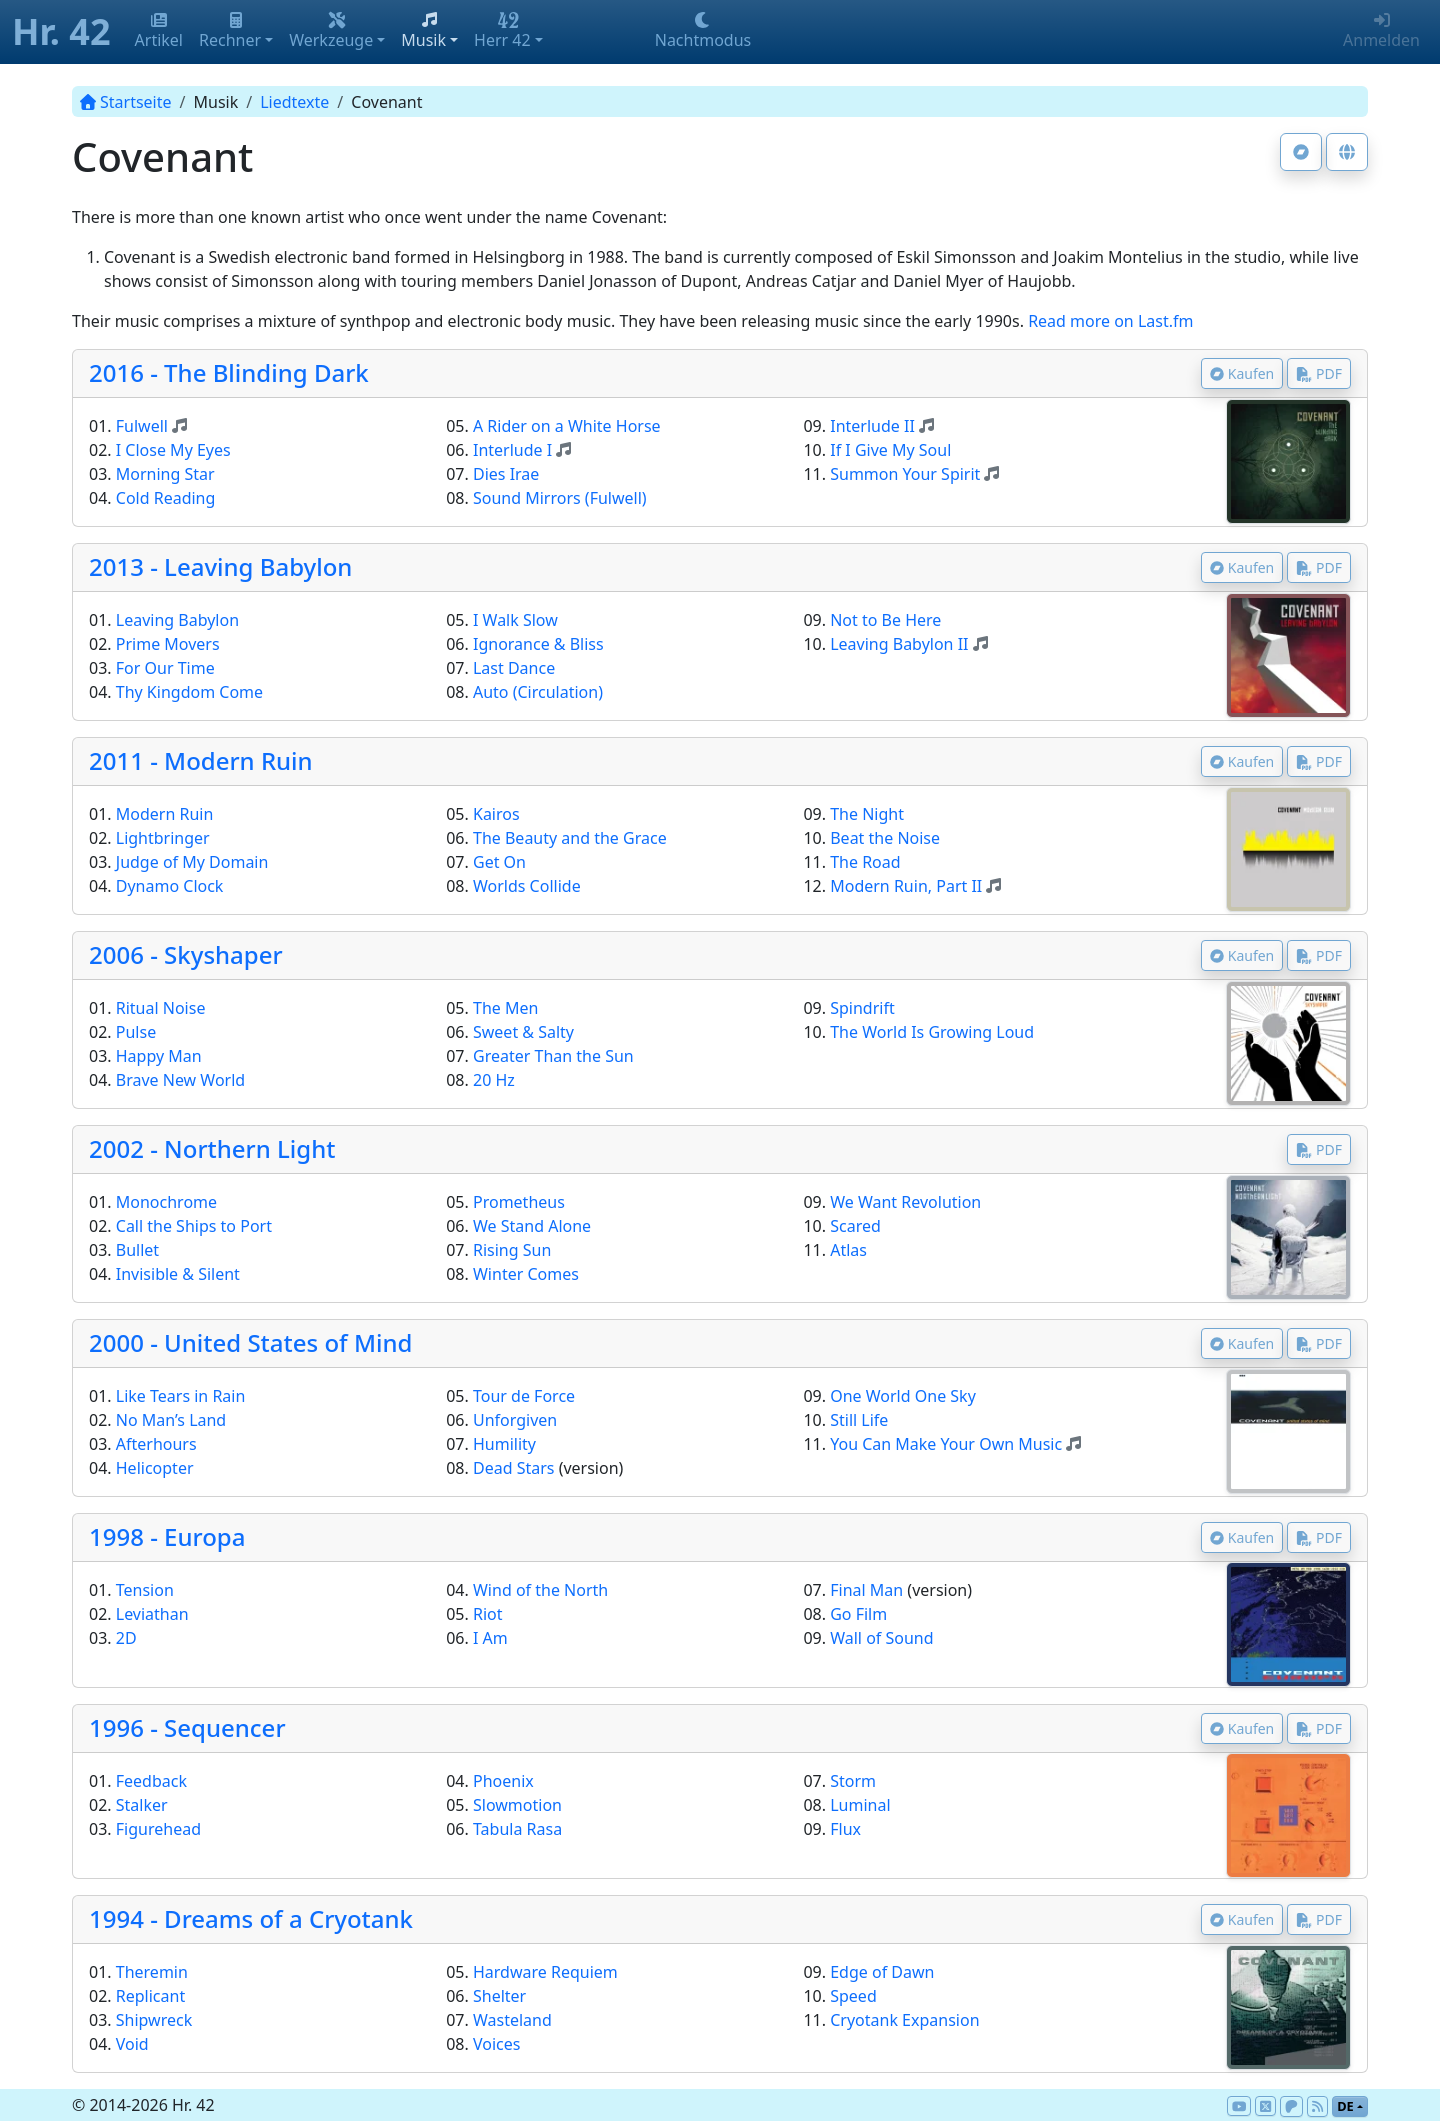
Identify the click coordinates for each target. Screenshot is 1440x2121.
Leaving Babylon (177, 620)
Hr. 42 (61, 31)
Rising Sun (512, 1250)
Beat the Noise (885, 838)
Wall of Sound (881, 1638)
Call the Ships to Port (194, 1226)
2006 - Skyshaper (186, 954)
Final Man (866, 1590)
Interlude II (872, 426)
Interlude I (512, 450)
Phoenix (503, 1781)
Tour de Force (524, 1396)
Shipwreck (154, 2020)
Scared (855, 1226)
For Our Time (165, 668)
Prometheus (519, 1202)
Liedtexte (294, 102)
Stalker (142, 1805)
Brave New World (180, 1080)
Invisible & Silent (178, 1274)
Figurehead (158, 1829)
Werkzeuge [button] (331, 31)
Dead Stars (514, 1468)
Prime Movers (168, 644)
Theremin (152, 1972)
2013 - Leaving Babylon (220, 566)
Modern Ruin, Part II (906, 886)
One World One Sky (903, 1396)
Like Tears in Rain (181, 1396)
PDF (1319, 373)
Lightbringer (163, 838)
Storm (853, 1781)
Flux (845, 1829)
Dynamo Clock (170, 886)
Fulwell (142, 426)
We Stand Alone (532, 1226)
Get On (499, 862)
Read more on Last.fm (1110, 321)
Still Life (859, 1420)
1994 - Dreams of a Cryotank (251, 1918)
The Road (865, 862)
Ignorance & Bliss (538, 644)
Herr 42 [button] (502, 31)
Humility (504, 1444)
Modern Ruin (165, 814)
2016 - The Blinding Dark (229, 372)
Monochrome (166, 1202)
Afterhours (156, 1444)
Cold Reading (166, 498)
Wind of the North (540, 1590)
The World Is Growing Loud (932, 1032)
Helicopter (155, 1468)
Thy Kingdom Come (189, 692)
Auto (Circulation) (538, 692)
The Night (867, 814)
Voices (496, 2044)
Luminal (860, 1805)
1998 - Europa (167, 1536)
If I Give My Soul (890, 450)
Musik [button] (423, 31)
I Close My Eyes (173, 450)
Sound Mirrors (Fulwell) (560, 498)
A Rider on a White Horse (567, 426)
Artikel (159, 31)
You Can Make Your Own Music (946, 1444)
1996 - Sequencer (187, 1727)
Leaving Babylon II (899, 644)
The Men (505, 1008)
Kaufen (1242, 373)
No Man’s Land (171, 1420)
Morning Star (165, 474)
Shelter (499, 1996)
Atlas (848, 1250)
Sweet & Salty (523, 1032)
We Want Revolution (905, 1202)
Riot (488, 1614)
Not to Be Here (885, 620)
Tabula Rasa (517, 1829)
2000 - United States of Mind (250, 1342)
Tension (145, 1590)
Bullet (137, 1250)
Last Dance (514, 668)
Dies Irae (506, 474)
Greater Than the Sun (553, 1056)
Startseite (126, 102)
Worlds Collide (527, 886)
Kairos (496, 814)
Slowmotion (517, 1805)
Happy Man (159, 1056)
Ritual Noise (161, 1008)
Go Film (858, 1614)
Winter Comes (526, 1274)
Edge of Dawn (882, 1972)
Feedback (151, 1781)
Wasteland (512, 2020)
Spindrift (862, 1008)
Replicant (150, 1996)
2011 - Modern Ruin (201, 760)
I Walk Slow (515, 620)
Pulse (136, 1032)
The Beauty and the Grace (570, 838)
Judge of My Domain (192, 862)
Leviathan (152, 1614)
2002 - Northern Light (212, 1148)
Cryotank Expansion (904, 2020)
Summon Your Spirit (905, 474)
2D (126, 1638)
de (1345, 2106)
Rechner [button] (230, 31)
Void (132, 2044)
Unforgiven (515, 1420)
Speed (853, 1996)
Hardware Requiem (545, 1972)
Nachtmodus (703, 31)
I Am (490, 1638)
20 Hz (494, 1080)
